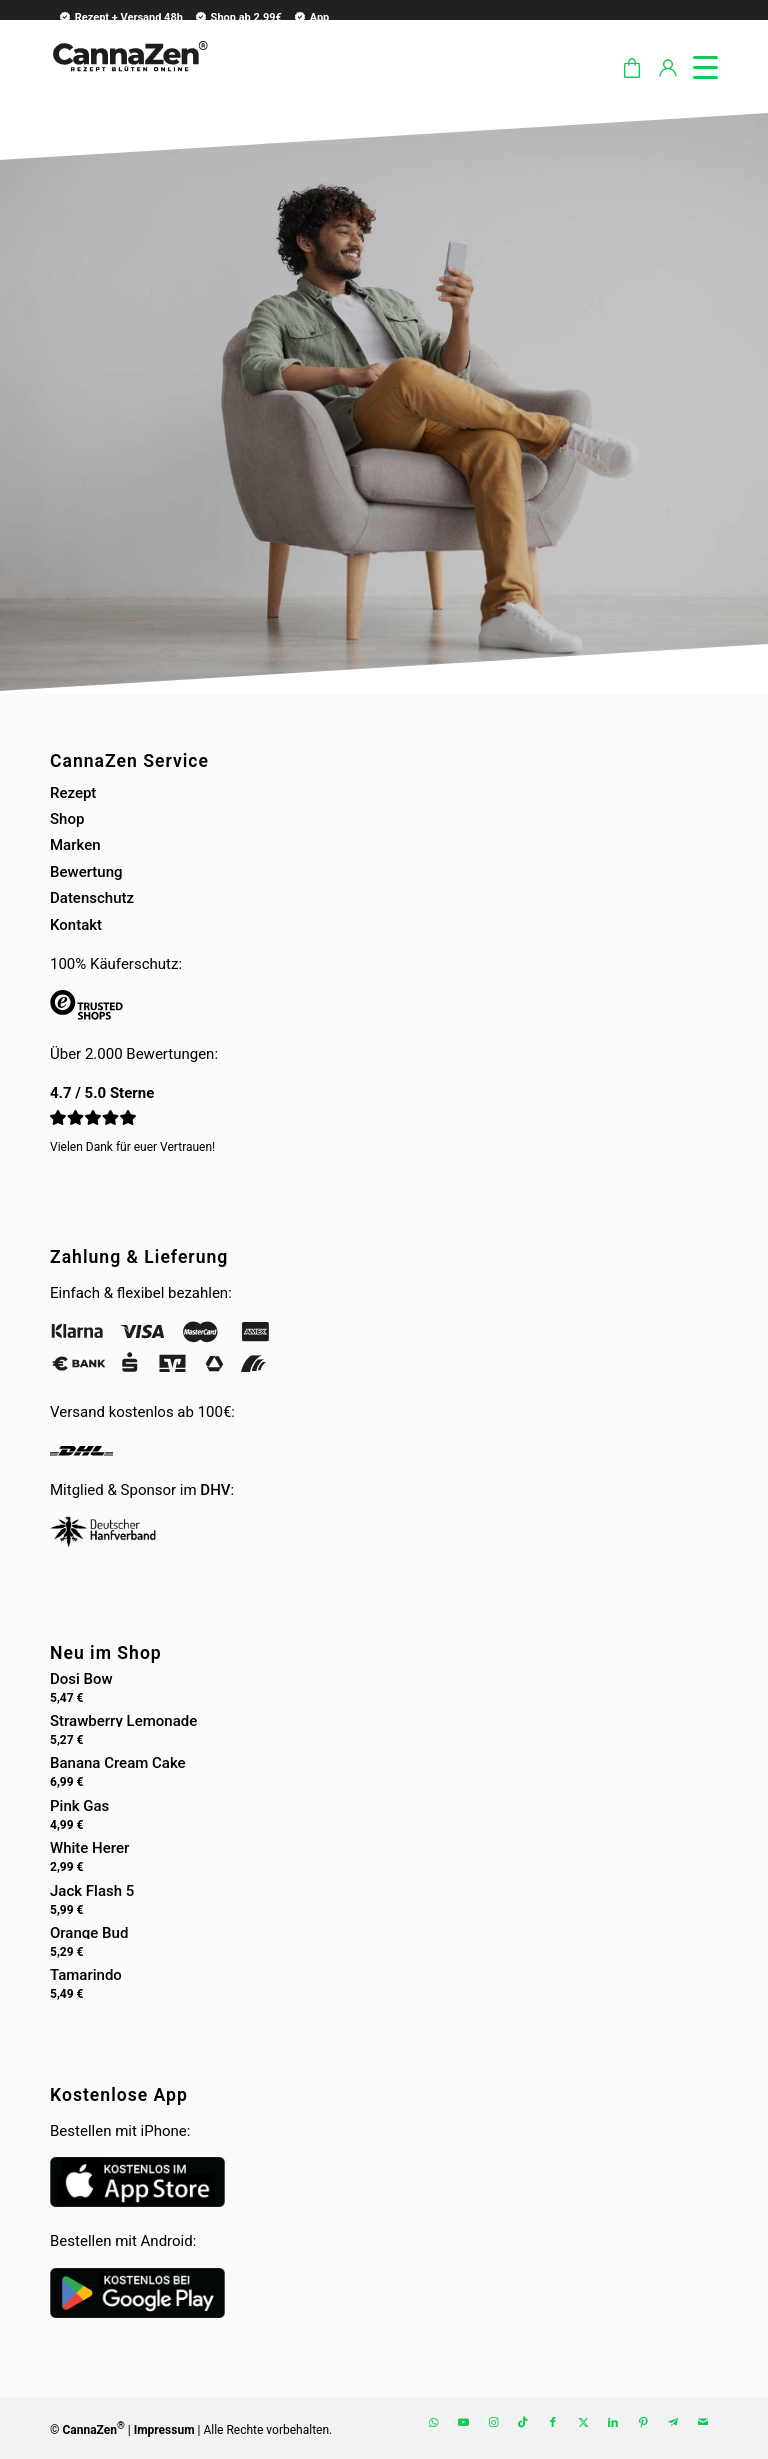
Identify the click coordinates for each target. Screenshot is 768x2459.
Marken (75, 845)
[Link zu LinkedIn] (613, 2423)
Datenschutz (92, 898)
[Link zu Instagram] (493, 2423)
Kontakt (76, 925)
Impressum (164, 2430)
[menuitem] (118, 16)
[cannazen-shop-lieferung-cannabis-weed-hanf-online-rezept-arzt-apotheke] (129, 79)
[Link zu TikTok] (523, 2423)
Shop (67, 819)
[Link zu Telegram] (673, 2423)
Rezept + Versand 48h (120, 17)
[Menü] (695, 64)
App (311, 17)
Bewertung (86, 872)
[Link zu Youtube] (463, 2423)
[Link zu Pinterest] (643, 2423)
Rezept (73, 793)
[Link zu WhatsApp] (433, 2423)
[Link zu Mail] (703, 2423)
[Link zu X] (583, 2423)
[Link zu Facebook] (553, 2423)
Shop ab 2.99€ (238, 17)
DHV (215, 1490)
